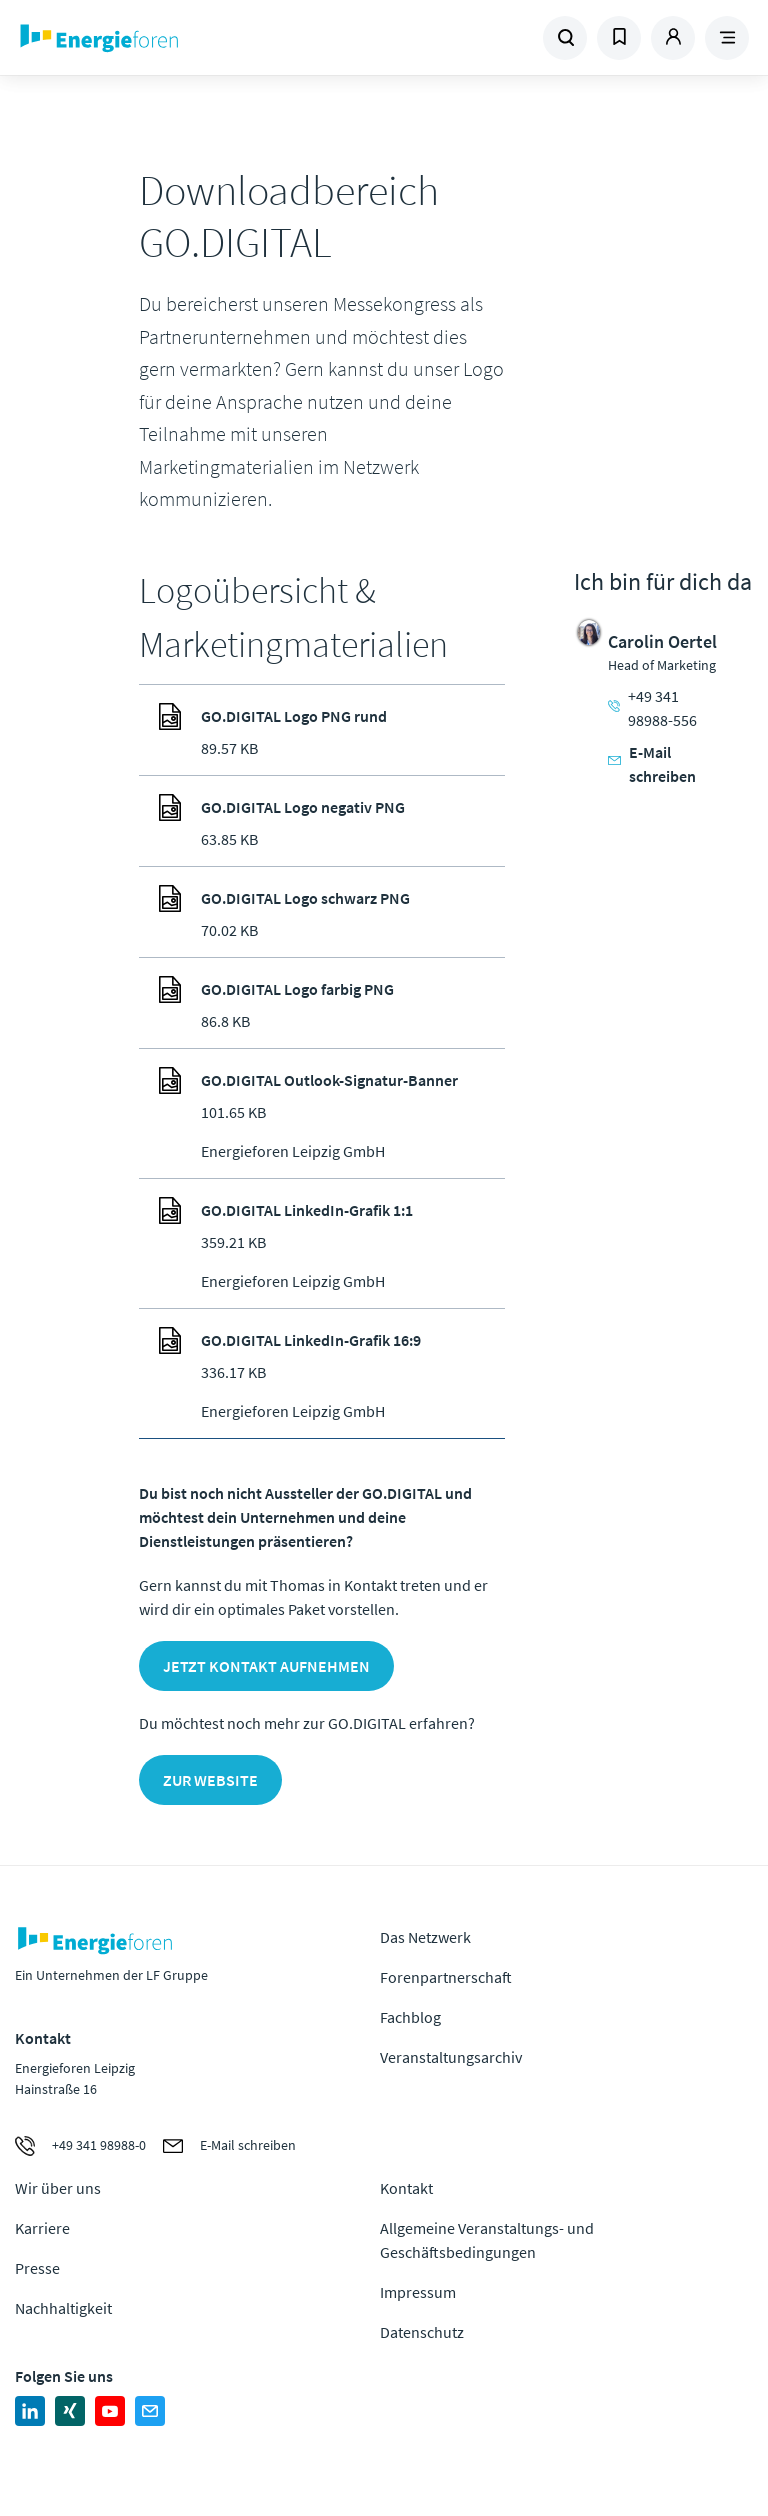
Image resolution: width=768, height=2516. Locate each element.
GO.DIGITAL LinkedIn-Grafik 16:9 (311, 1340)
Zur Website (210, 1780)
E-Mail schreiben (652, 764)
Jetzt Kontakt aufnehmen (266, 1666)
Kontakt (406, 2188)
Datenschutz (422, 2332)
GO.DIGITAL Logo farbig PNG (297, 989)
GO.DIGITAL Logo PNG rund (294, 716)
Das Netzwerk (425, 1937)
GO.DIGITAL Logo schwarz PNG (305, 898)
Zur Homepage (154, 38)
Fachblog (410, 2017)
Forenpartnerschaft (446, 1977)
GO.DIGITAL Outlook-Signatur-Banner (329, 1080)
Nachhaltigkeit (63, 2308)
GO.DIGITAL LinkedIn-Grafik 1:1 (307, 1210)
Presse (37, 2268)
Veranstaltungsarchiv (451, 2057)
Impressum (418, 2292)
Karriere (42, 2228)
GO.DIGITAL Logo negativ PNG (303, 807)
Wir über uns (58, 2188)
